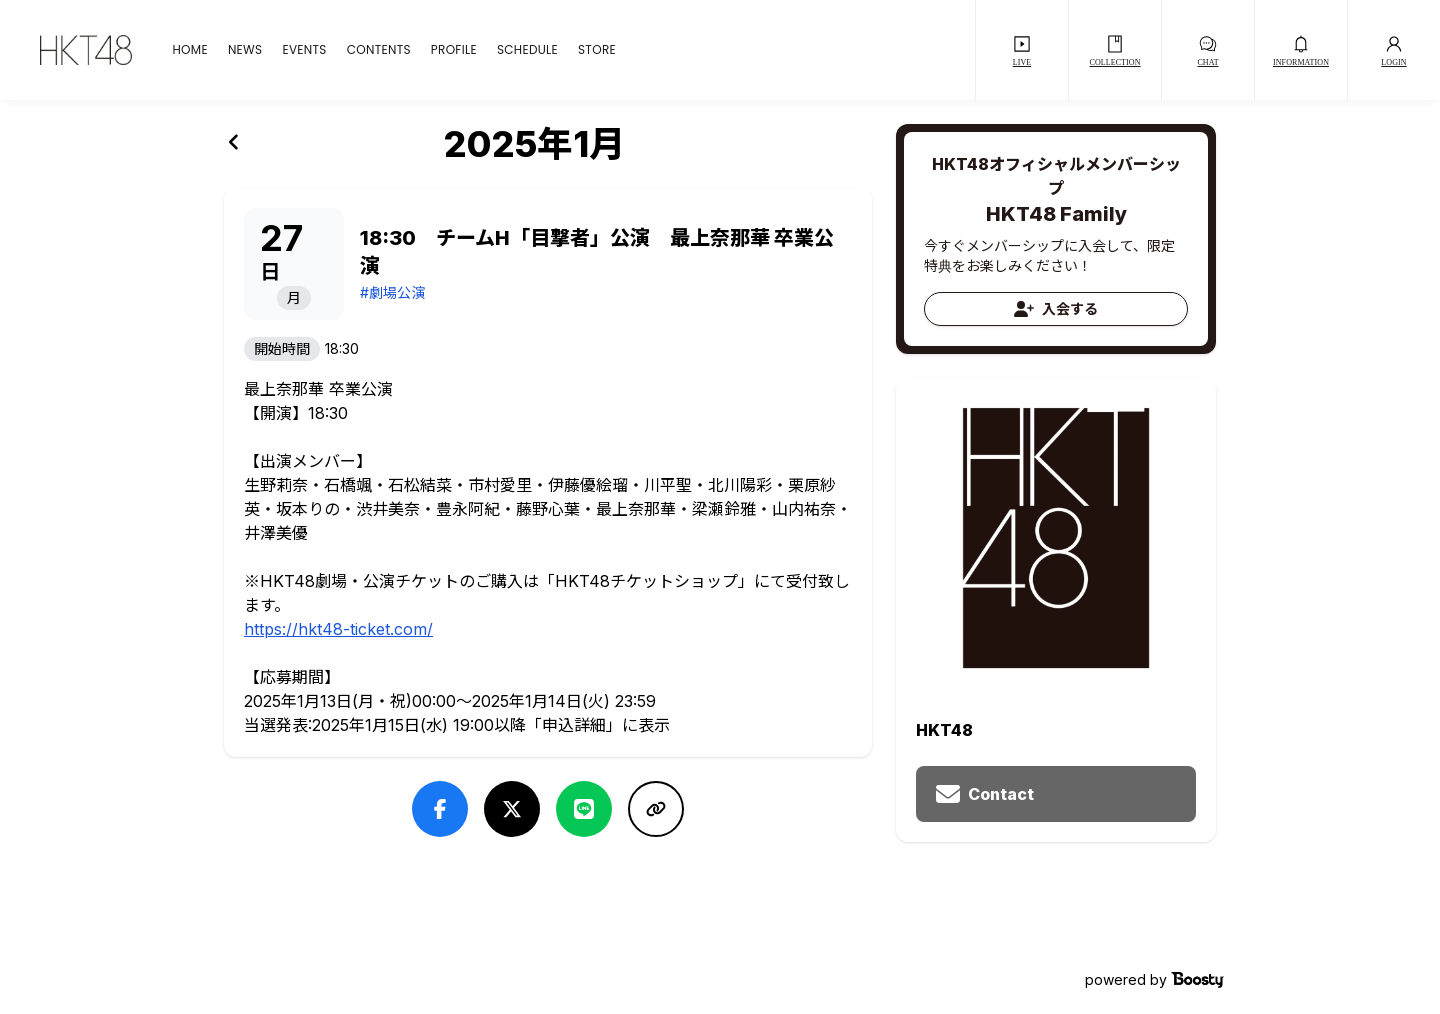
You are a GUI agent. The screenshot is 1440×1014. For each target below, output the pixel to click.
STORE (597, 50)
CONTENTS (379, 50)
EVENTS (304, 50)
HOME (189, 50)
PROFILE (454, 50)
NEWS (245, 50)
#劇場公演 (392, 292)
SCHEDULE (527, 50)
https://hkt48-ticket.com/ (338, 629)
